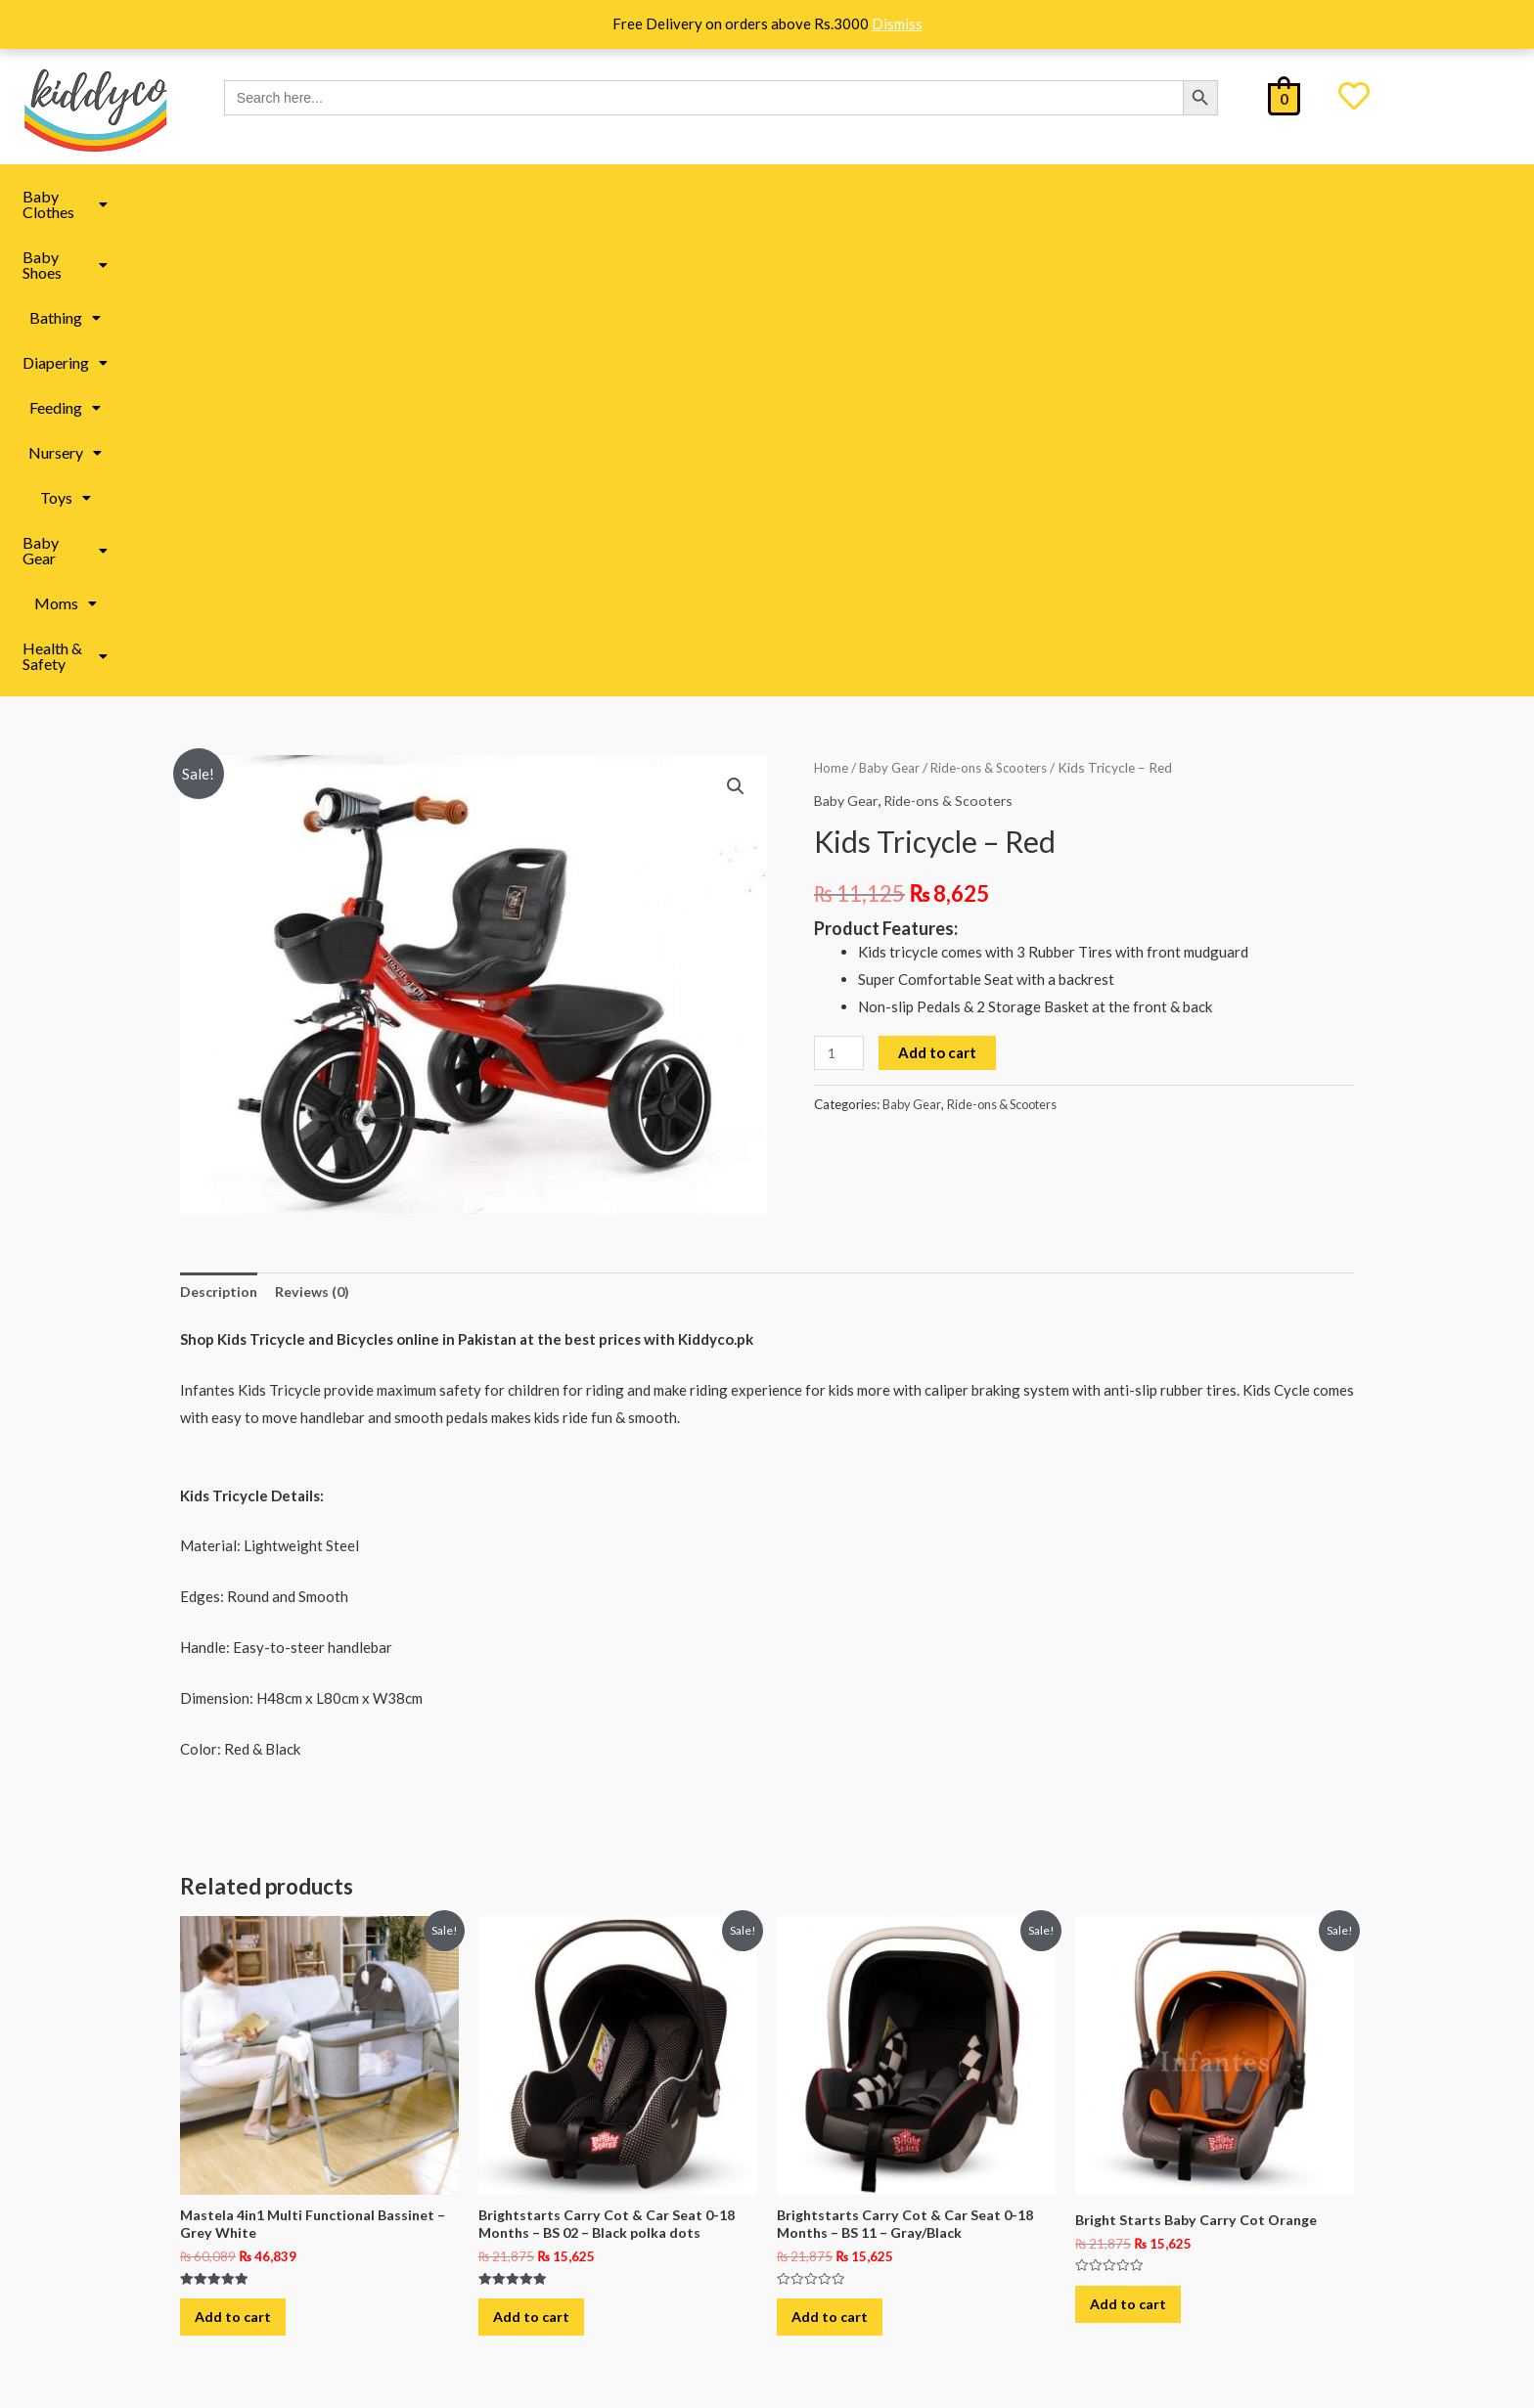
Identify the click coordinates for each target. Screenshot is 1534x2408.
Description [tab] (220, 824)
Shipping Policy (287, 2153)
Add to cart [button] (243, 1862)
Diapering (631, 196)
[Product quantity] (840, 585)
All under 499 (845, 2201)
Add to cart (940, 585)
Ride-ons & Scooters (994, 299)
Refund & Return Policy (312, 2227)
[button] (289, 196)
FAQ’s (256, 2190)
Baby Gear (1016, 196)
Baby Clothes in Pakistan (593, 2245)
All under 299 (845, 2157)
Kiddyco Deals (849, 2113)
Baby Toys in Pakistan (583, 2157)
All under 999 (845, 2245)
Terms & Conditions (300, 2264)
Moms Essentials (567, 2113)
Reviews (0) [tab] (318, 824)
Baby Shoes (418, 196)
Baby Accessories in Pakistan (607, 2289)
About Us (266, 2116)
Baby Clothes (289, 196)
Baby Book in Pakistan (585, 2201)
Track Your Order (292, 2302)
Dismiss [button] (897, 23)
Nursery (833, 196)
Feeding (735, 196)
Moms (1119, 196)
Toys (920, 196)
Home (831, 299)
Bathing (528, 196)
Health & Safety (1238, 196)
